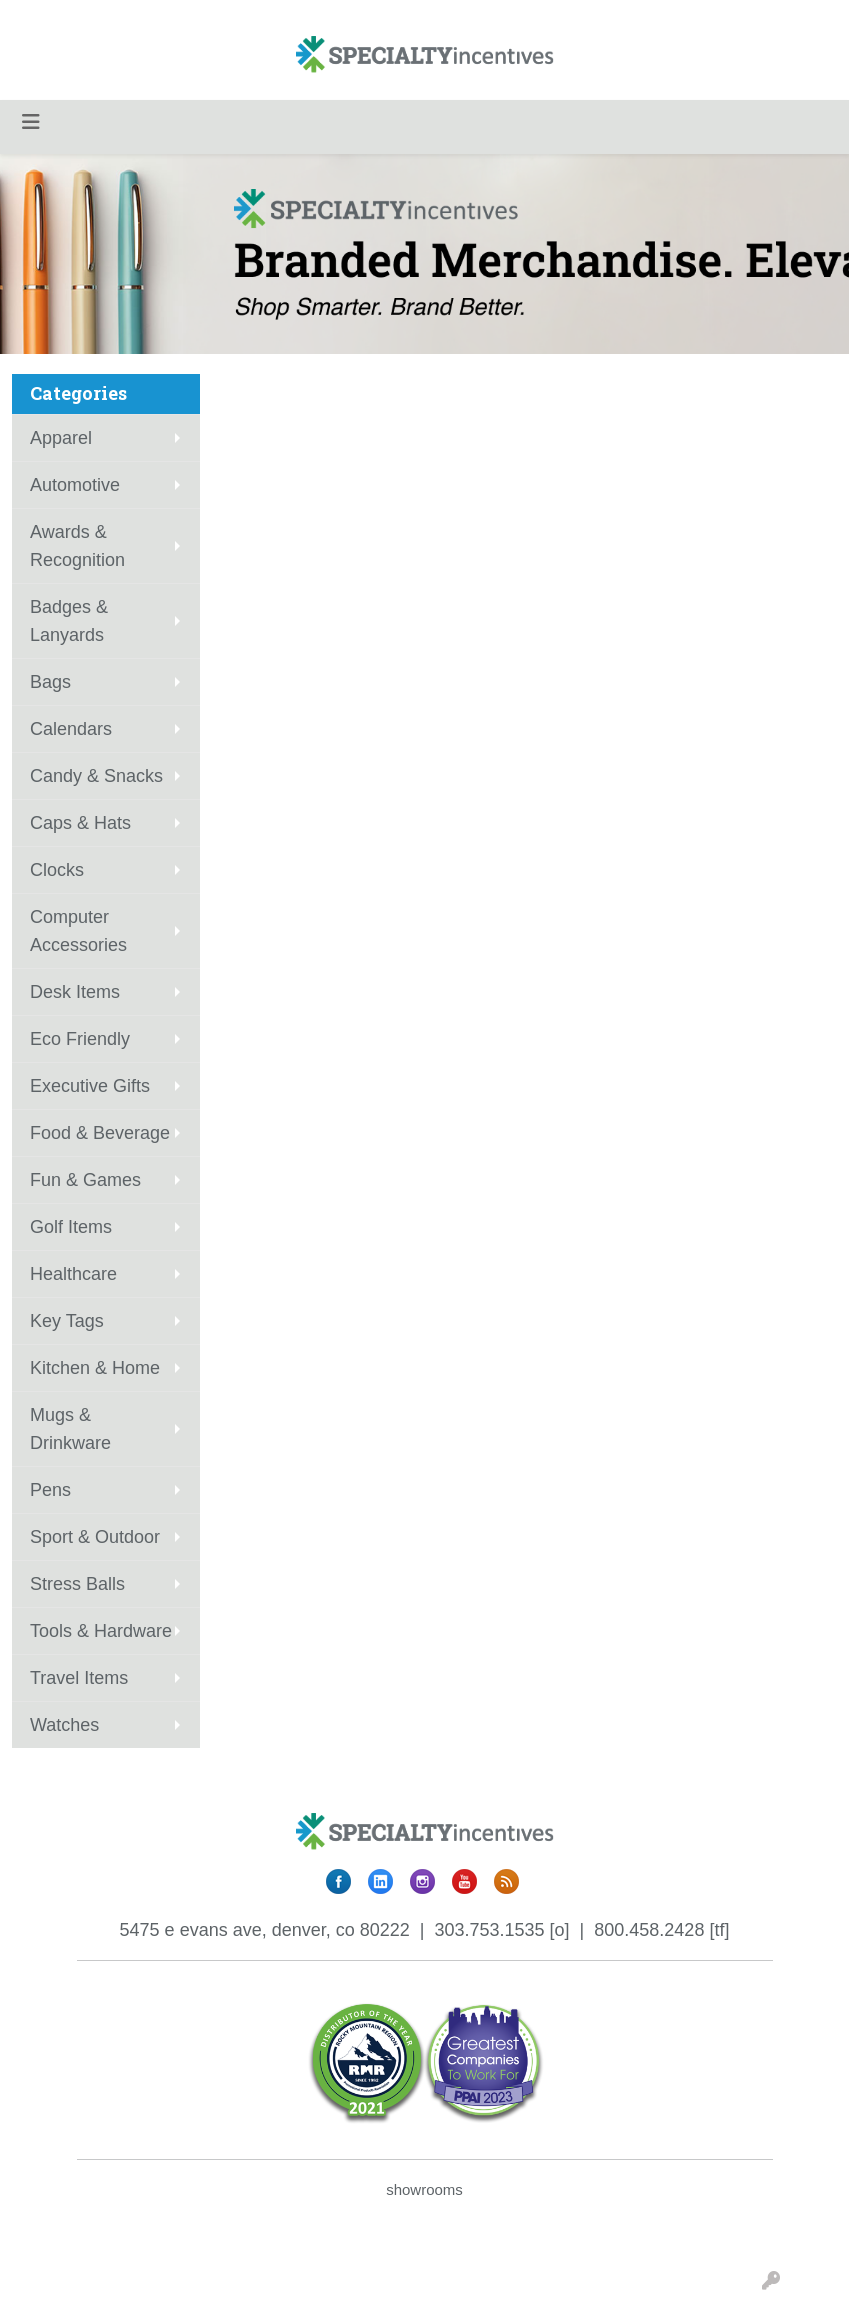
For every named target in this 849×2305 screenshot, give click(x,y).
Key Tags (67, 1321)
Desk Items (75, 992)
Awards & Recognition (77, 546)
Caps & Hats (80, 823)
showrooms (424, 2189)
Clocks (57, 870)
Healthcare (73, 1274)
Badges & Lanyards (69, 621)
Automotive (75, 485)
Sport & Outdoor (95, 1537)
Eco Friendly (80, 1039)
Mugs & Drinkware (70, 1429)
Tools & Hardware (101, 1631)
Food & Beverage (100, 1133)
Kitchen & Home (95, 1368)
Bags (50, 682)
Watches (64, 1725)
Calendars (71, 729)
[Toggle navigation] (31, 122)
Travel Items (79, 1678)
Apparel (61, 438)
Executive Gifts (90, 1086)
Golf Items (71, 1227)
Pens (50, 1490)
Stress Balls (77, 1584)
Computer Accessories (78, 931)
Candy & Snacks (96, 776)
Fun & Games (85, 1180)
